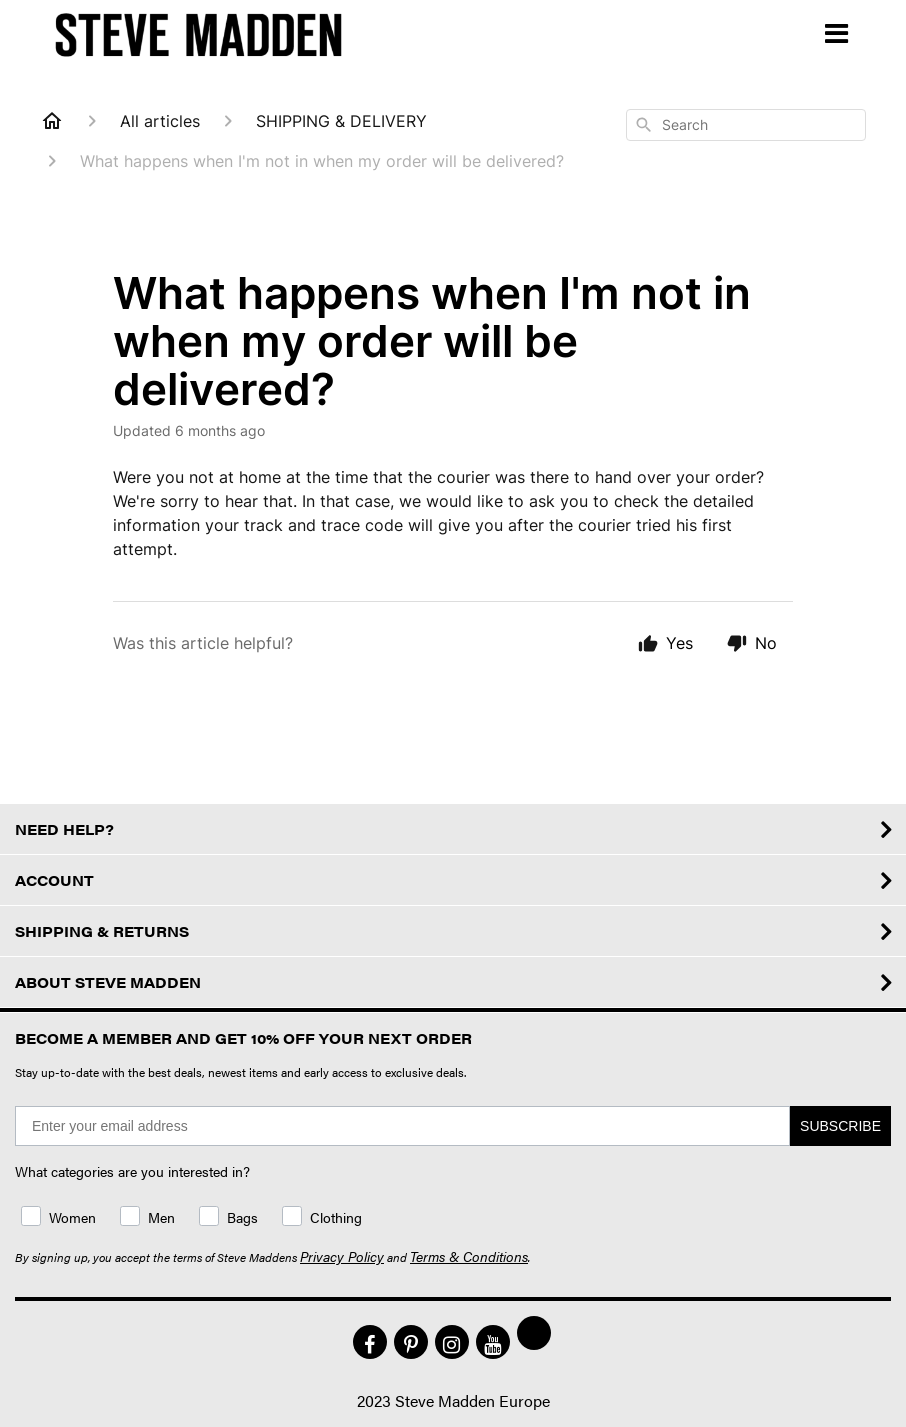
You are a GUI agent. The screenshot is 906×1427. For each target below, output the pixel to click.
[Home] (52, 121)
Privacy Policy (342, 1256)
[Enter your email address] (402, 1126)
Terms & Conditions (469, 1256)
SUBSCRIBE (840, 1126)
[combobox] (746, 125)
